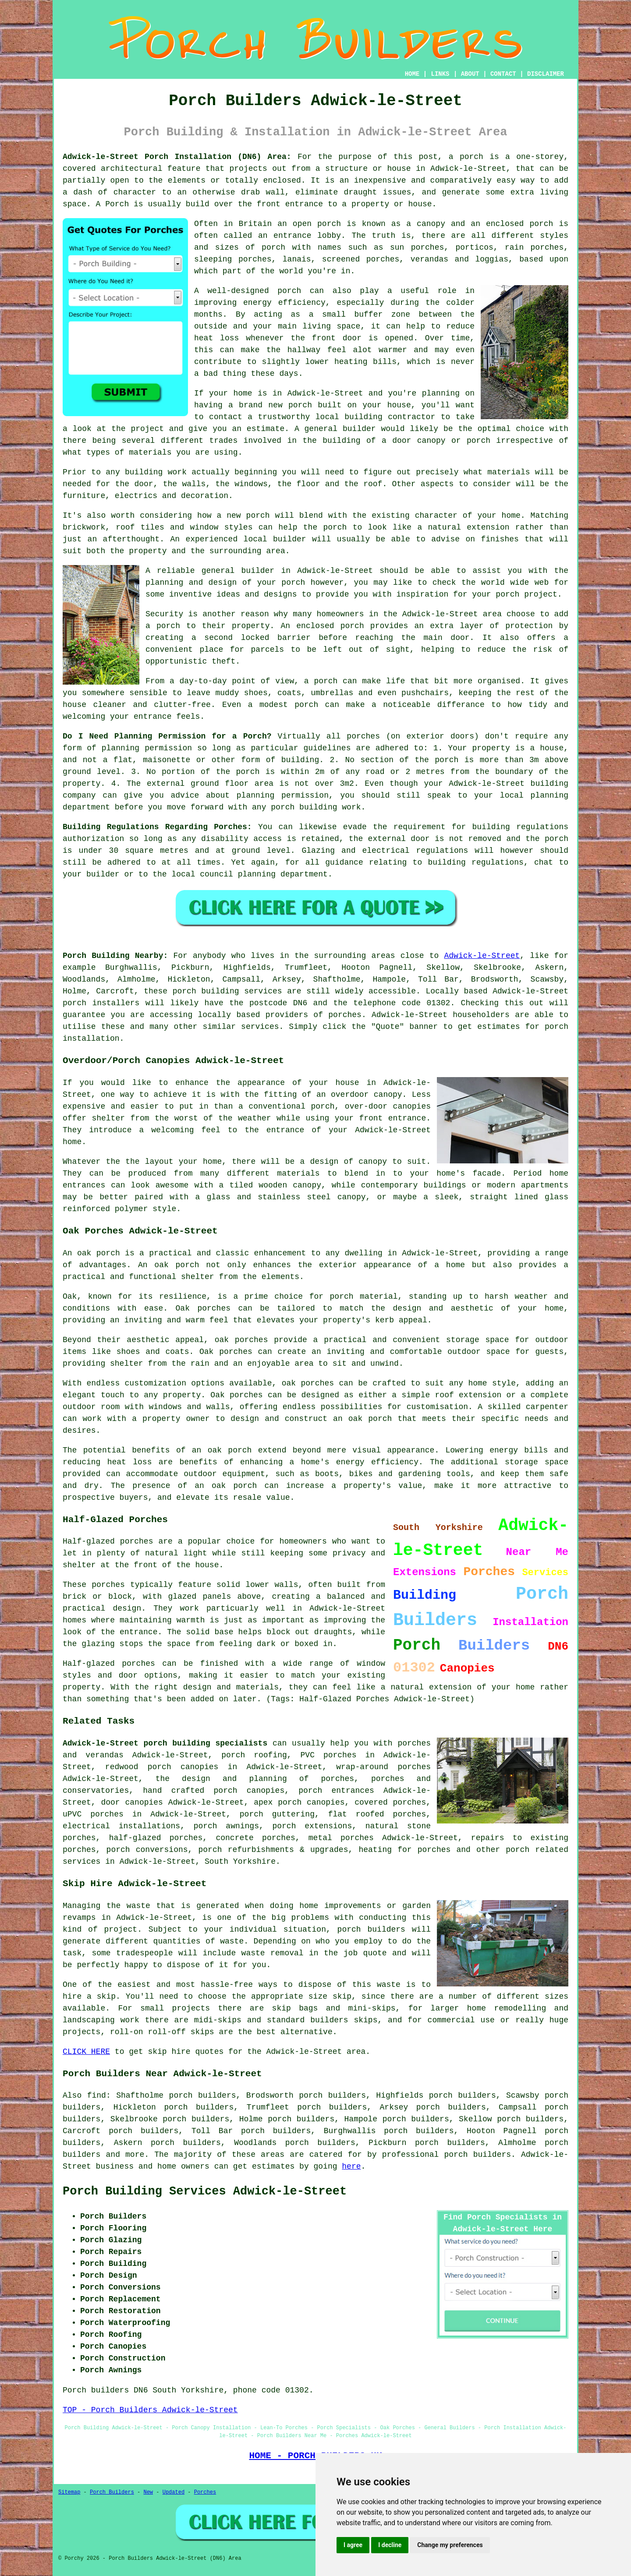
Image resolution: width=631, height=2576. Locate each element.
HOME (412, 74)
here (351, 2166)
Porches (205, 2492)
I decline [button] (389, 2544)
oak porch (98, 1253)
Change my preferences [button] (449, 2544)
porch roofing (254, 1755)
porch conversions (147, 1849)
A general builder (335, 428)
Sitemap (69, 2492)
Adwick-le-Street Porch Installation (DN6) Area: (177, 156)
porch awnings (226, 1826)
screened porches (361, 259)
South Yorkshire (240, 1861)
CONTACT (503, 74)
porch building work (316, 807)
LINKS (440, 74)
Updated (173, 2492)
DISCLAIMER (545, 74)
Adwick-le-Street (482, 955)
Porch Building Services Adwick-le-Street (205, 2191)
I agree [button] (353, 2544)
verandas (429, 259)
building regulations (520, 827)
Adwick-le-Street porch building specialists (165, 1743)
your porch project (514, 594)
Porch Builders (112, 2492)
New (148, 2492)
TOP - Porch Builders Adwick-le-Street (150, 2410)
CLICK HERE (86, 2051)
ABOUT (470, 74)
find (96, 2095)
